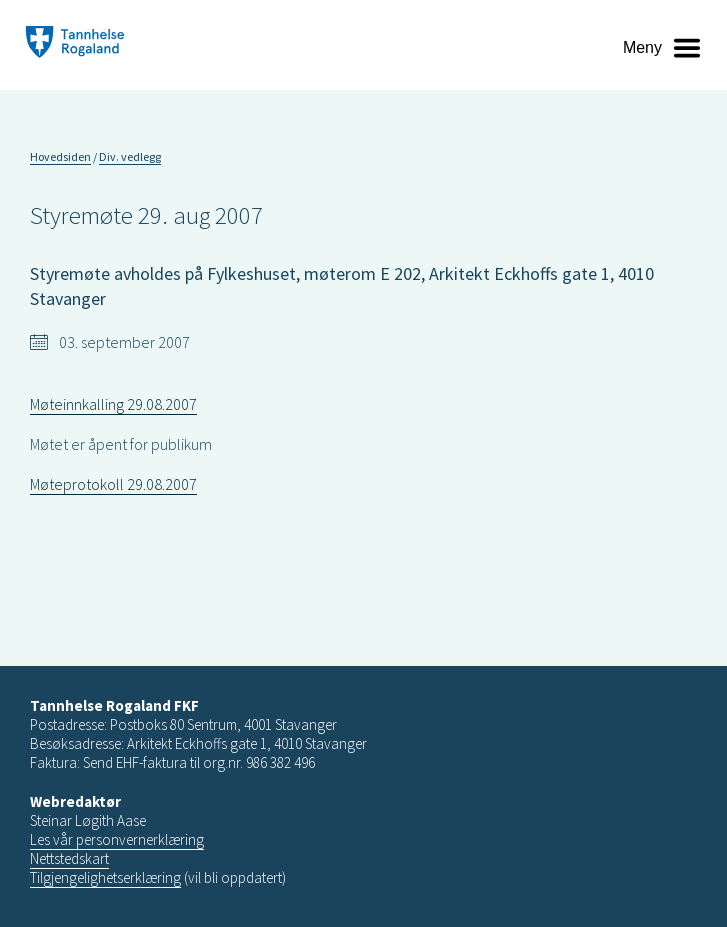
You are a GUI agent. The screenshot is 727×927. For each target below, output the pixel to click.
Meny (642, 47)
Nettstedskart (69, 858)
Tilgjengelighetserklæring (105, 877)
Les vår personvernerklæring (117, 839)
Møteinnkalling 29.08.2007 (113, 404)
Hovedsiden (60, 156)
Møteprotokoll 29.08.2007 (113, 484)
